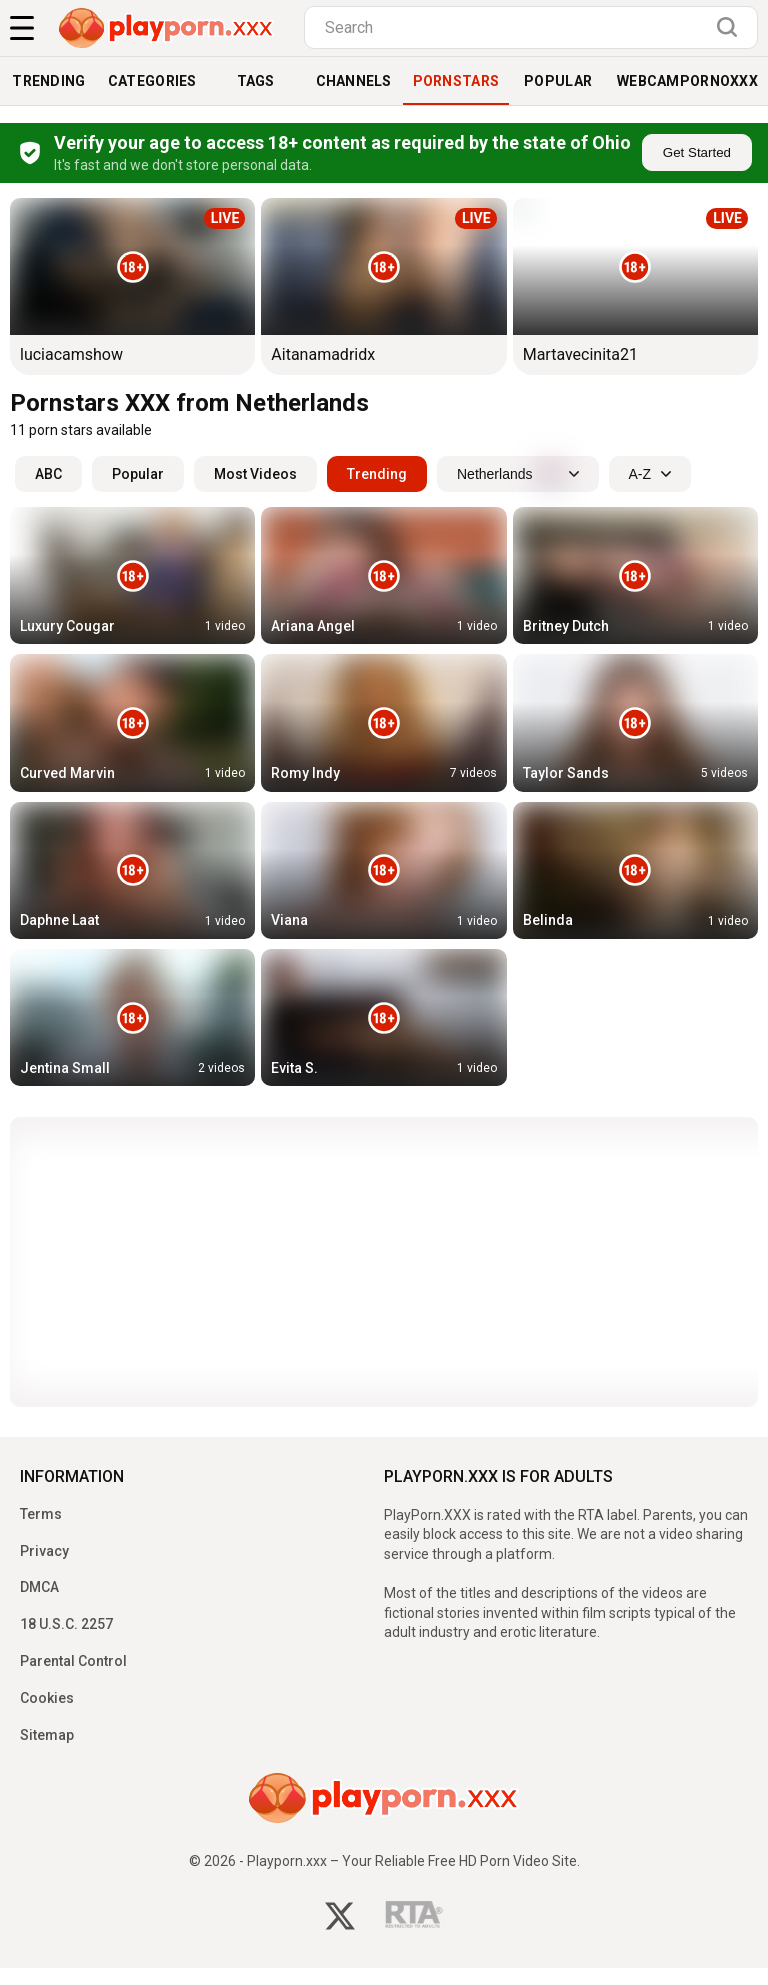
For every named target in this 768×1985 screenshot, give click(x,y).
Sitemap (47, 1735)
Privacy (44, 1551)
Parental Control (73, 1661)
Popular (558, 81)
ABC (48, 474)
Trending (48, 81)
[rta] (414, 1919)
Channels (354, 81)
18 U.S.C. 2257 (66, 1624)
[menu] (22, 28)
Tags (256, 81)
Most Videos (255, 474)
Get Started (697, 152)
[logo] (166, 28)
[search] (732, 27)
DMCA (39, 1587)
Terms (41, 1514)
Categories (152, 81)
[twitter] (340, 1918)
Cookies (47, 1698)
